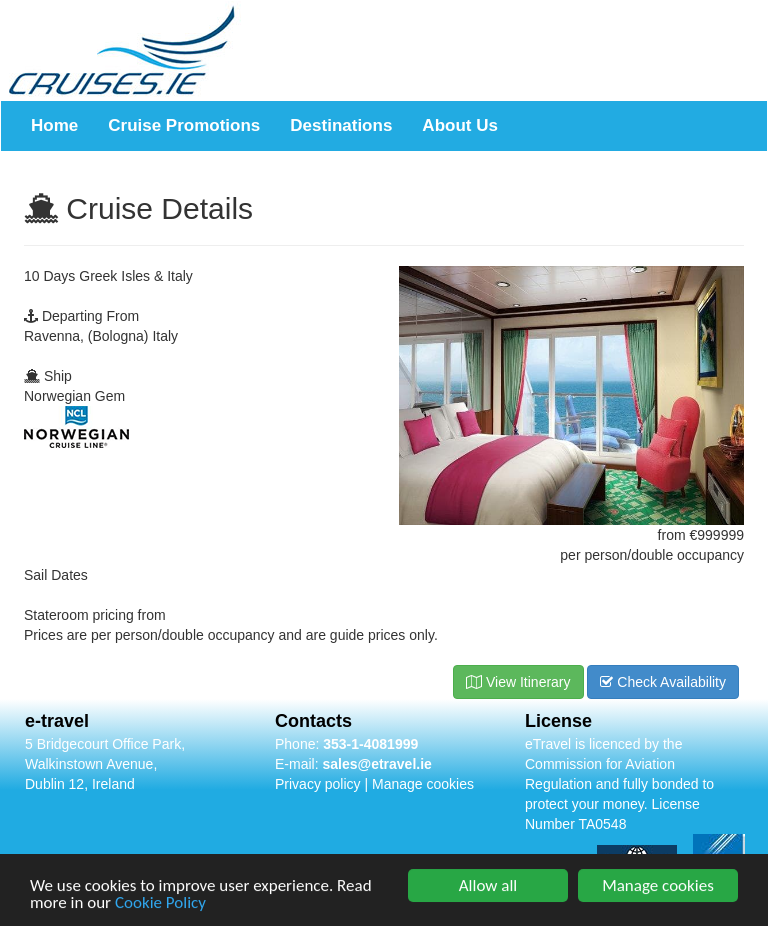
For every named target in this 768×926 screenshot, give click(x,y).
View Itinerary (518, 682)
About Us (460, 125)
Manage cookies (423, 784)
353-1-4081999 (370, 744)
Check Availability (663, 682)
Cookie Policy (160, 904)
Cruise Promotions (184, 125)
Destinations (341, 125)
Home (54, 125)
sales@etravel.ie (376, 764)
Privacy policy (318, 784)
